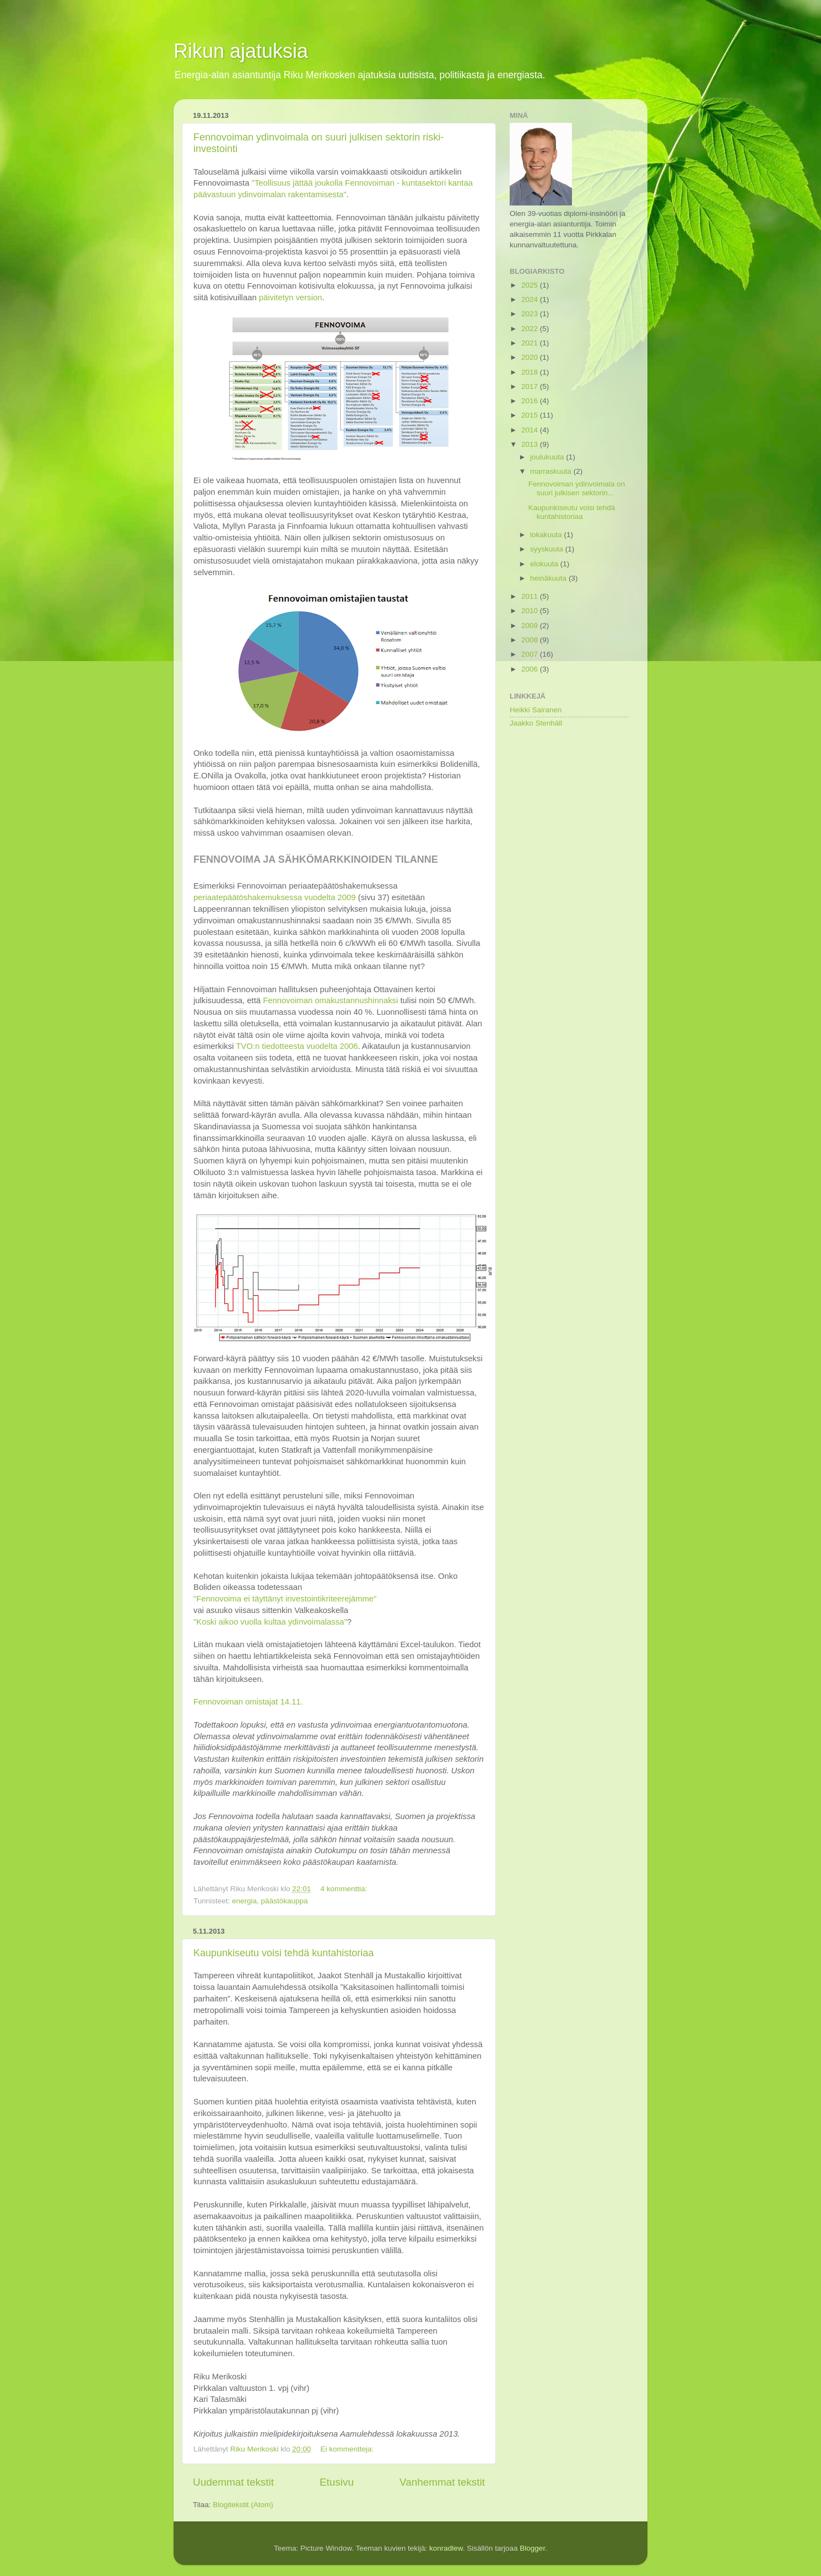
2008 (530, 640)
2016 (530, 401)
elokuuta (545, 564)
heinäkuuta (549, 578)
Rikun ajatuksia (241, 51)
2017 (530, 386)
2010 (530, 611)
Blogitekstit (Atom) (243, 2505)
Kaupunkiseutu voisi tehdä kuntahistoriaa (283, 1952)
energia (244, 1901)
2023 (530, 314)
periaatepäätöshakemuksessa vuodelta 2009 (274, 897)
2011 (530, 596)
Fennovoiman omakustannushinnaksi (330, 1000)
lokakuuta (547, 535)
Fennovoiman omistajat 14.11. (248, 1701)
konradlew (446, 2548)
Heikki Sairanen (536, 710)
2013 (530, 444)
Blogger (532, 2548)
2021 (530, 343)
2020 (530, 357)
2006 (530, 669)
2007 (530, 654)
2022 (530, 328)
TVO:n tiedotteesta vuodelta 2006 (297, 1046)
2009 (530, 625)
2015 (530, 415)
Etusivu (337, 2482)
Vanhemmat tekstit (442, 2482)
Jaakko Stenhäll (536, 723)
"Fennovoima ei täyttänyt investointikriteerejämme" (284, 1598)
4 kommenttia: (344, 1889)
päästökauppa (284, 1901)
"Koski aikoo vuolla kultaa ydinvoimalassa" (270, 1621)
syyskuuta (547, 549)
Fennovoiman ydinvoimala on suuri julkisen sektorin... (576, 488)
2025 (530, 285)
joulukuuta (548, 457)
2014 (530, 430)
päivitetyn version (290, 297)
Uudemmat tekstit (233, 2482)
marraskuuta (552, 471)
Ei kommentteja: (348, 2449)
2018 (530, 372)
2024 (530, 299)
